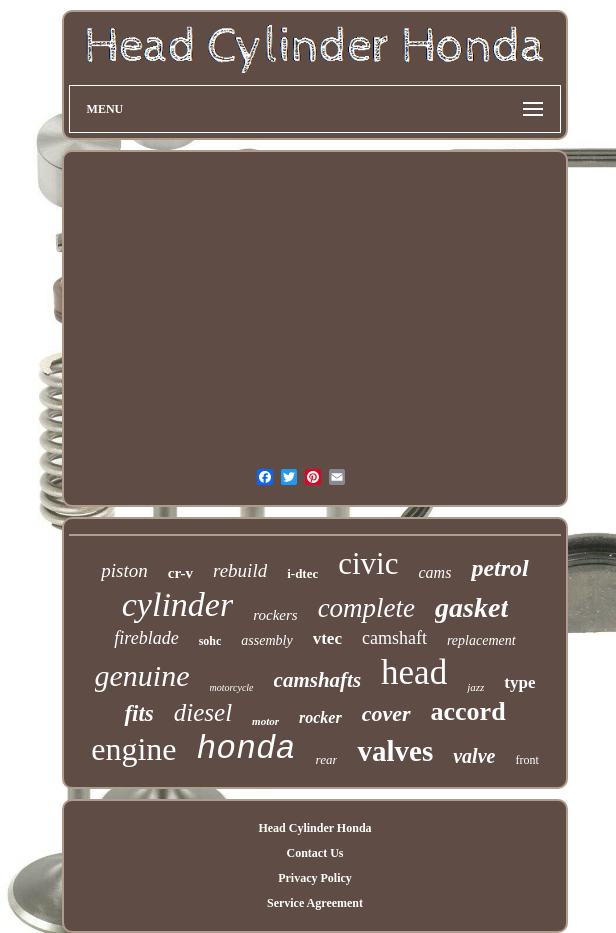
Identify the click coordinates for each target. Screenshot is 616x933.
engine (133, 749)
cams (434, 572)
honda (246, 749)
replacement (481, 640)
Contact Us (314, 853)
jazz (475, 687)
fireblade (146, 638)
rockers (275, 615)
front (526, 760)
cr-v (180, 573)
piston (124, 570)
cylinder (177, 604)
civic (368, 563)
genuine (142, 675)
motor (265, 721)
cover (386, 713)
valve (474, 756)
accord (468, 711)
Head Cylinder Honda (314, 828)
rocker (320, 717)
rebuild (240, 570)
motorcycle (232, 687)
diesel (203, 712)
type (519, 682)
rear (327, 759)
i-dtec (302, 573)
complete (366, 608)
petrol (499, 568)
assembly (266, 640)
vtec (327, 638)
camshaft (394, 638)
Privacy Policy (315, 878)
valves (395, 751)
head (414, 672)
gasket (471, 607)
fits (138, 713)
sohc (210, 641)
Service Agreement (315, 903)
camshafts (318, 680)
